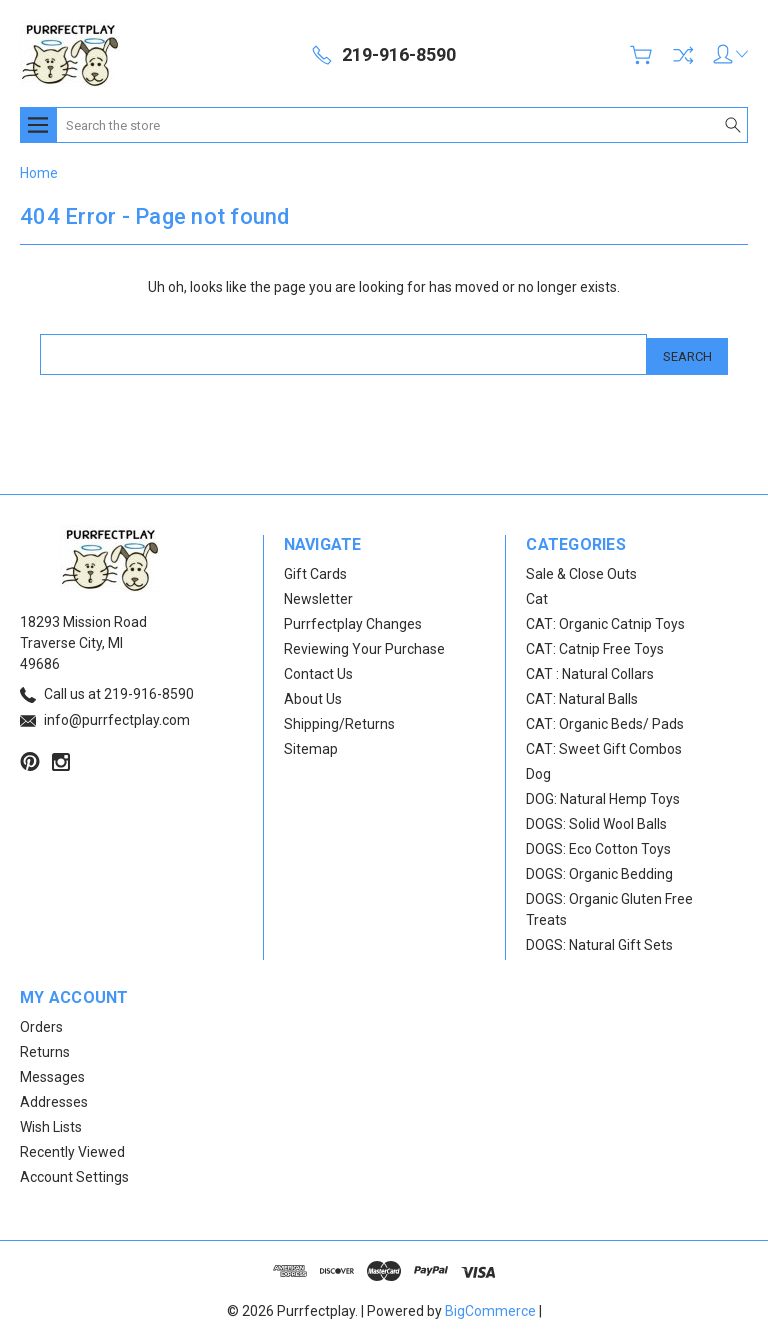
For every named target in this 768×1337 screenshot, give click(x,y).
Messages (52, 1073)
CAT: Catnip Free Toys (595, 645)
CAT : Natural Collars (590, 670)
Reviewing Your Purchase (364, 645)
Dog (538, 770)
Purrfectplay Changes (353, 620)
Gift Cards (315, 570)
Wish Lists (51, 1123)
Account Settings (74, 1173)
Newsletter (318, 595)
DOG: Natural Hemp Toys (603, 795)
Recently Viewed (72, 1148)
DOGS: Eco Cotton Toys (598, 845)
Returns (45, 1048)
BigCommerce (490, 1307)
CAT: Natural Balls (582, 695)
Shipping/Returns (339, 720)
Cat (537, 595)
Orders (41, 1023)
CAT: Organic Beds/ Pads (605, 720)
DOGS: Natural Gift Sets (599, 941)
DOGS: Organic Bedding (599, 870)
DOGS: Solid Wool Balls (596, 820)
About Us (313, 695)
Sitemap (311, 745)
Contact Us (318, 670)
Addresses (54, 1098)
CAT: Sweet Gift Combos (604, 745)
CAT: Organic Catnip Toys (605, 620)
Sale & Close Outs (581, 570)
